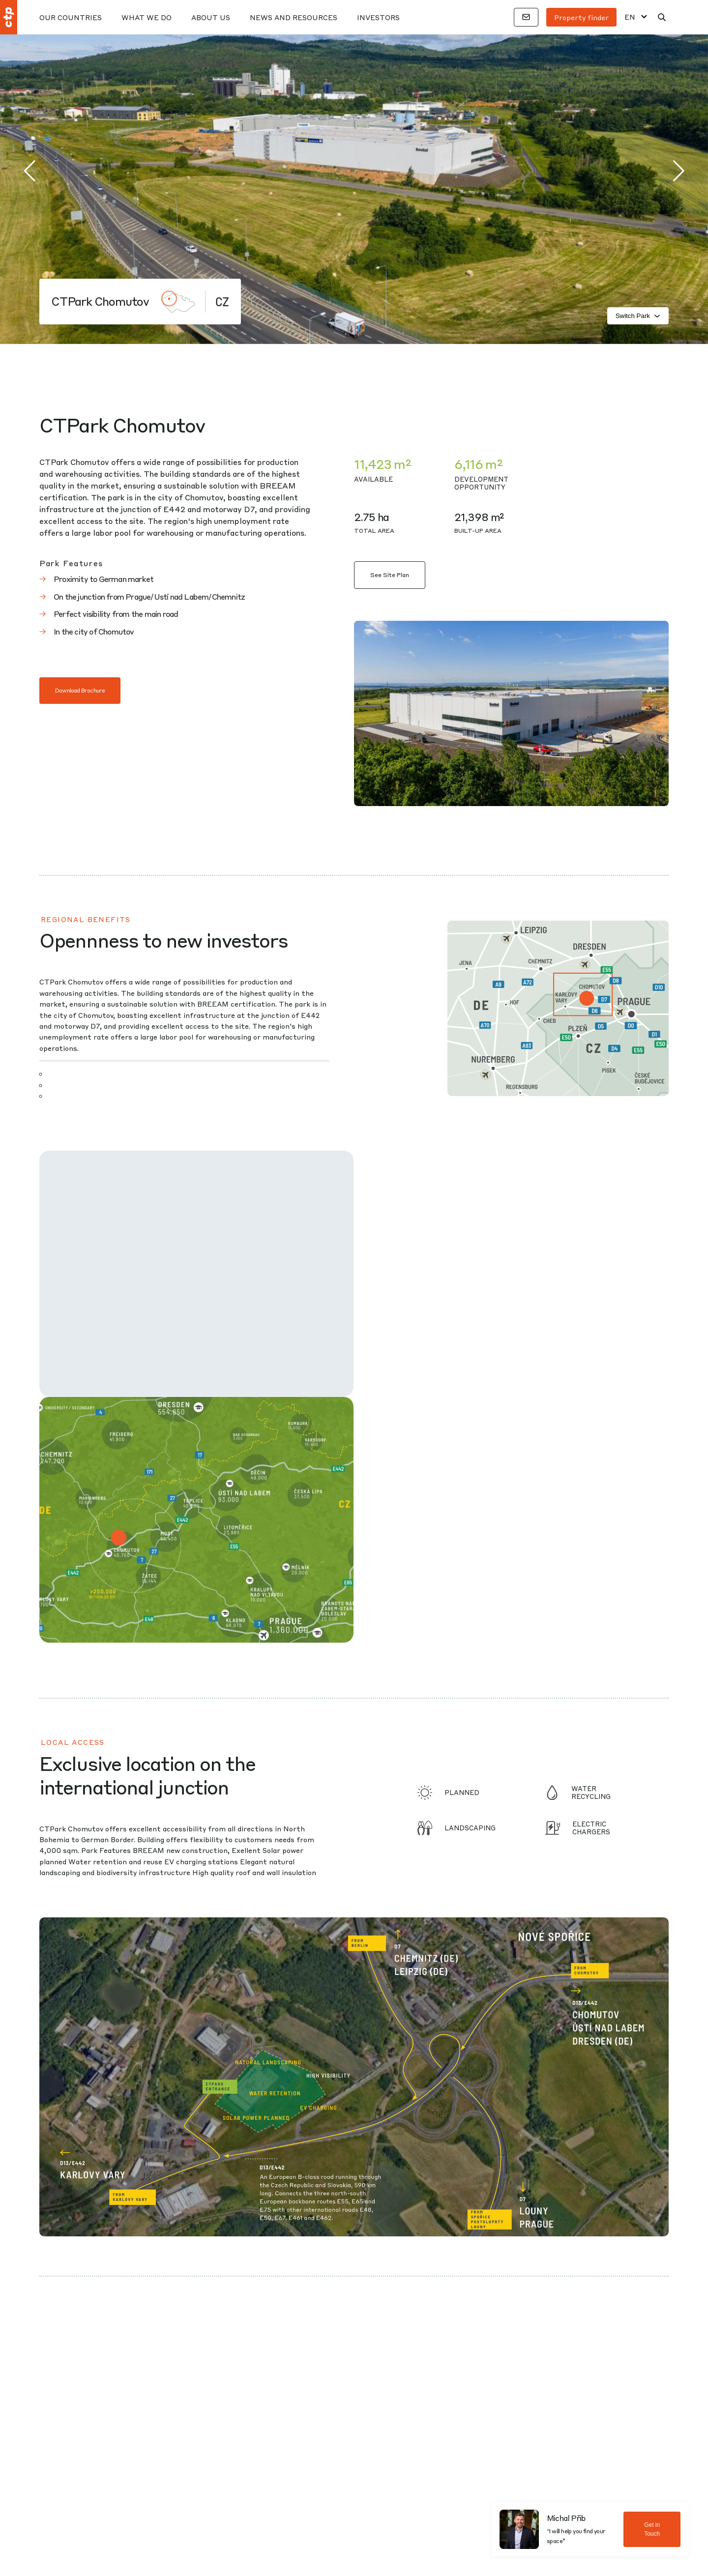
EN (629, 17)
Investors (378, 17)
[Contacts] (526, 17)
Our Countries (70, 17)
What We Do (146, 17)
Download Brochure (80, 690)
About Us (210, 17)
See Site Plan (389, 575)
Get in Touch (652, 2529)
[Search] (662, 17)
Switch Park (638, 315)
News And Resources (293, 17)
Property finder (581, 17)
